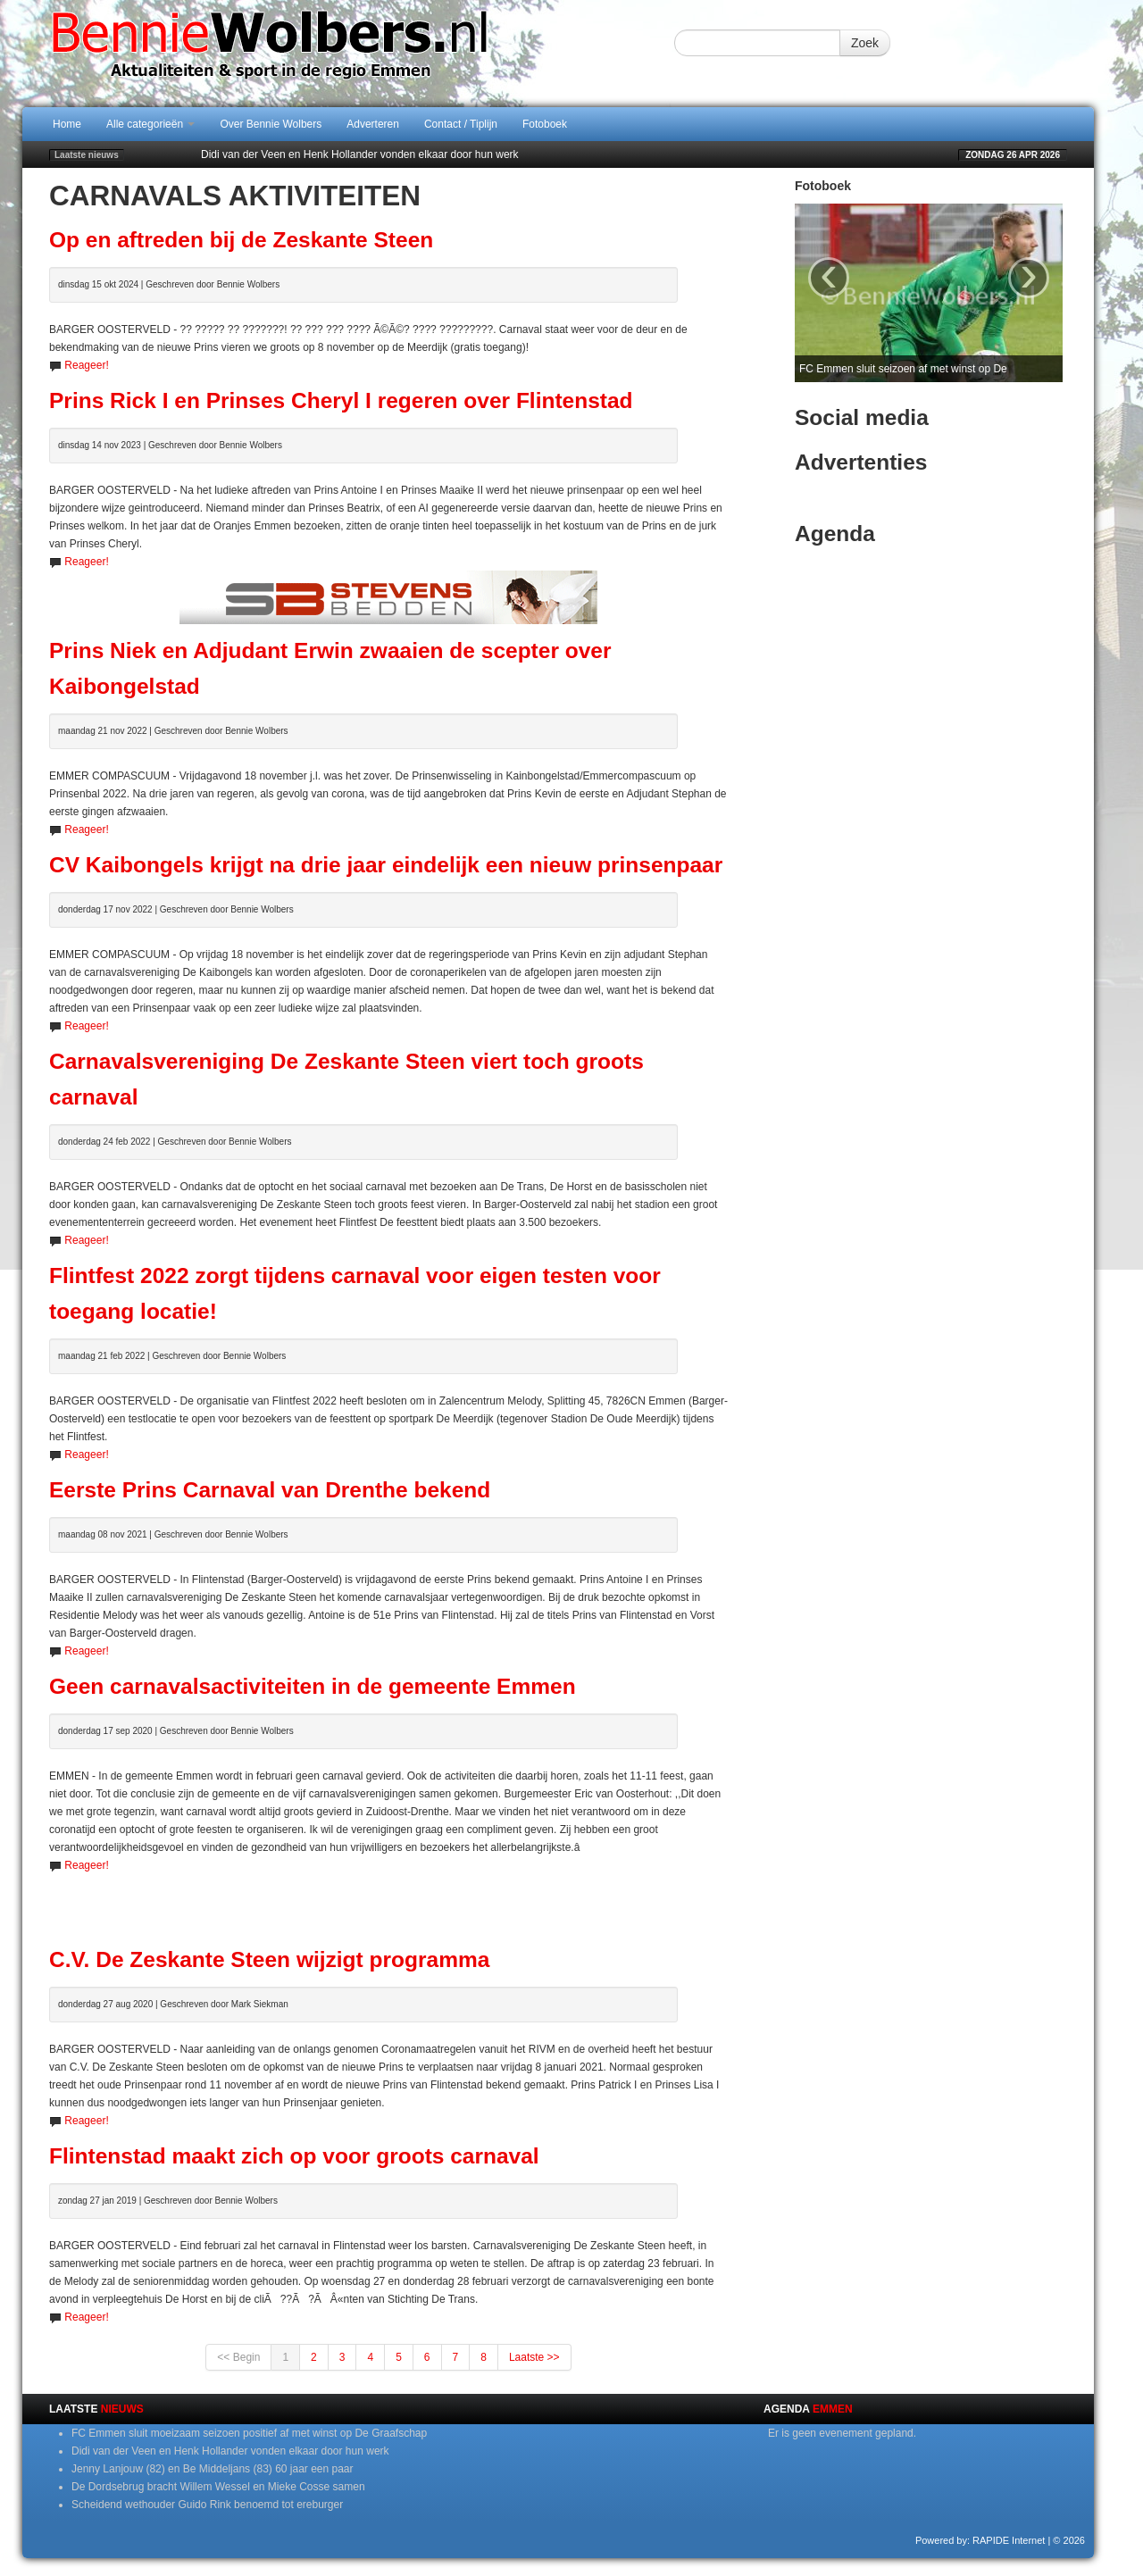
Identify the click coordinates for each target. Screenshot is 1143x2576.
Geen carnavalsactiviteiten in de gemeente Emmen (312, 1686)
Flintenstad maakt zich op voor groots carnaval (294, 2156)
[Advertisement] (388, 1901)
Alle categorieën (150, 124)
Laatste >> (534, 2357)
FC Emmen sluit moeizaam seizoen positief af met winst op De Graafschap (249, 2433)
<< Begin (238, 2357)
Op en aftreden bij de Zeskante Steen (241, 240)
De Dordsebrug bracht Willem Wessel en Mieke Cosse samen (218, 2486)
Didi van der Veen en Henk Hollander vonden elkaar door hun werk (360, 154)
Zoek (865, 43)
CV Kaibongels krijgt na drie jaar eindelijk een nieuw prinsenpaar (385, 865)
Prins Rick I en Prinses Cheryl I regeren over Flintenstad (341, 400)
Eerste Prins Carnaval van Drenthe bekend (269, 1490)
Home (67, 124)
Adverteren (372, 124)
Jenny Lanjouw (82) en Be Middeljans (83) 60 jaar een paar (212, 2469)
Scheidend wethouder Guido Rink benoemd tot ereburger (207, 2504)
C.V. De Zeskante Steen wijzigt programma (269, 1959)
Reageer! (86, 365)
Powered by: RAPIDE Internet (980, 2540)
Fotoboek (544, 124)
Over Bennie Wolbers (270, 124)
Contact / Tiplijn (460, 124)
